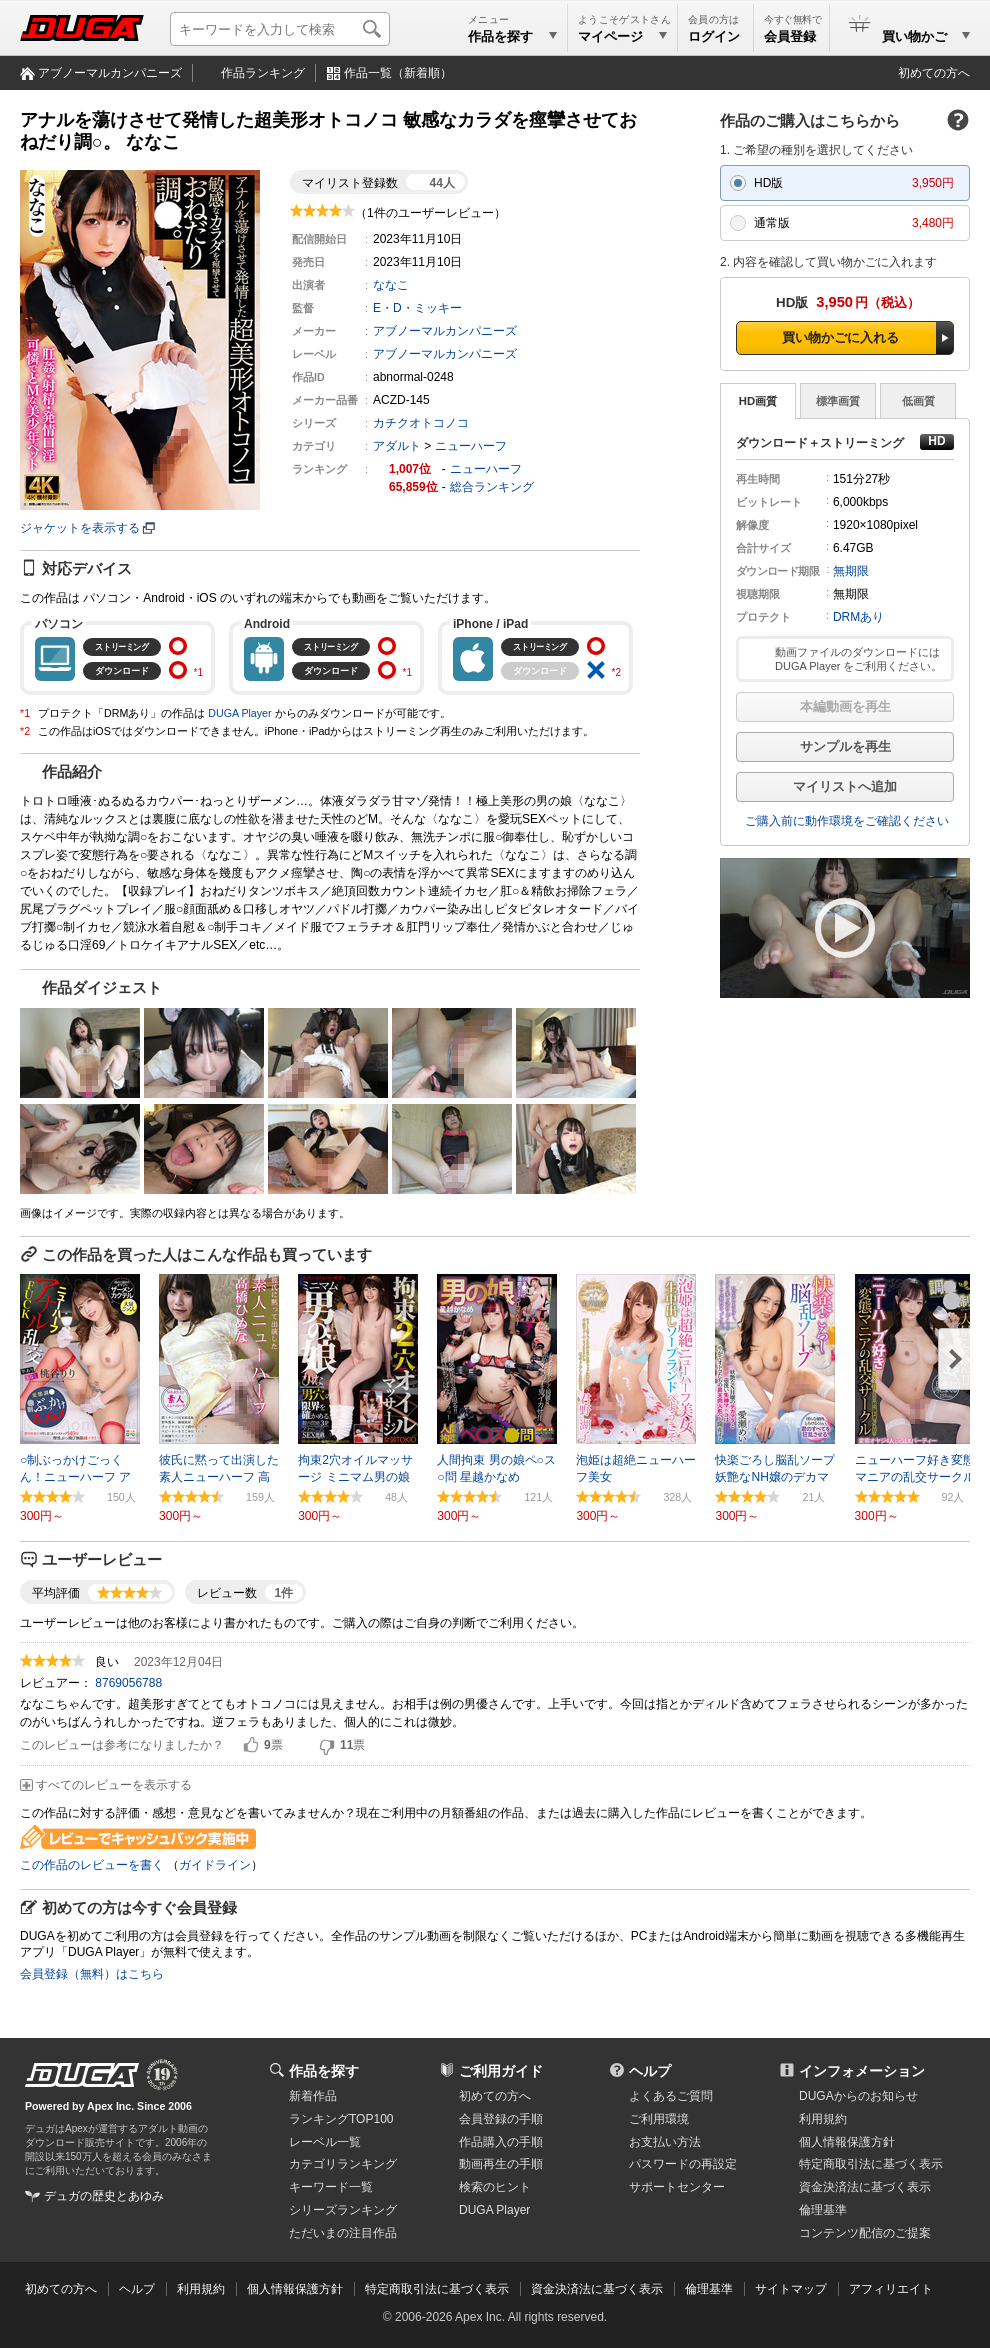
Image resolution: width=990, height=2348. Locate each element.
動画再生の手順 (501, 2164)
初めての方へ (934, 73)
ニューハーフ (471, 446)
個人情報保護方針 (847, 2142)
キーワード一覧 (331, 2187)
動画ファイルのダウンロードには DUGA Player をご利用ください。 (858, 659)
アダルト (397, 446)
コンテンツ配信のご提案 (865, 2233)
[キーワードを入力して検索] (280, 29)
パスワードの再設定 (683, 2164)
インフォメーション (862, 2071)
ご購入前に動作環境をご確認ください (847, 821)
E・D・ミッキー (417, 308)
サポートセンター (677, 2187)
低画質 (918, 401)
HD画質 (758, 401)
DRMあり (858, 617)
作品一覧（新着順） (398, 73)
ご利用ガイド (501, 2071)
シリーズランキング (343, 2210)
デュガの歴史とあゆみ (104, 2196)
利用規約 (823, 2119)
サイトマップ (791, 2289)
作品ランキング (263, 73)
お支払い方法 (665, 2142)
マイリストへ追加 (845, 786)
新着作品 (313, 2096)
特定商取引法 (871, 2164)
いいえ (327, 1746)
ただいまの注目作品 (343, 2233)
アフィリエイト (891, 2289)
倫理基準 (823, 2210)
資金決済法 (865, 2187)
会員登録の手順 (501, 2119)
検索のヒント (495, 2187)
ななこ (391, 285)
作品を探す (324, 2071)
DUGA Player (239, 713)
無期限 (851, 571)
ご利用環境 (659, 2119)
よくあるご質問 (671, 2096)
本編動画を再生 (845, 706)
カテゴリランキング (343, 2164)
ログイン (714, 36)
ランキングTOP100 (341, 2119)
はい (251, 1746)
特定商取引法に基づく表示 (437, 2289)
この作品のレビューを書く (92, 1865)
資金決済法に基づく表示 (597, 2289)
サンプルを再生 (845, 746)
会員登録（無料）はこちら (92, 1974)
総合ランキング (492, 487)
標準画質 (838, 401)
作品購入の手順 (501, 2142)
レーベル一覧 (325, 2142)
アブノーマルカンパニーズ (110, 73)
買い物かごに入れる (840, 337)
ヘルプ (650, 2071)
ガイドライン (215, 1865)
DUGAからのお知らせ (858, 2096)
